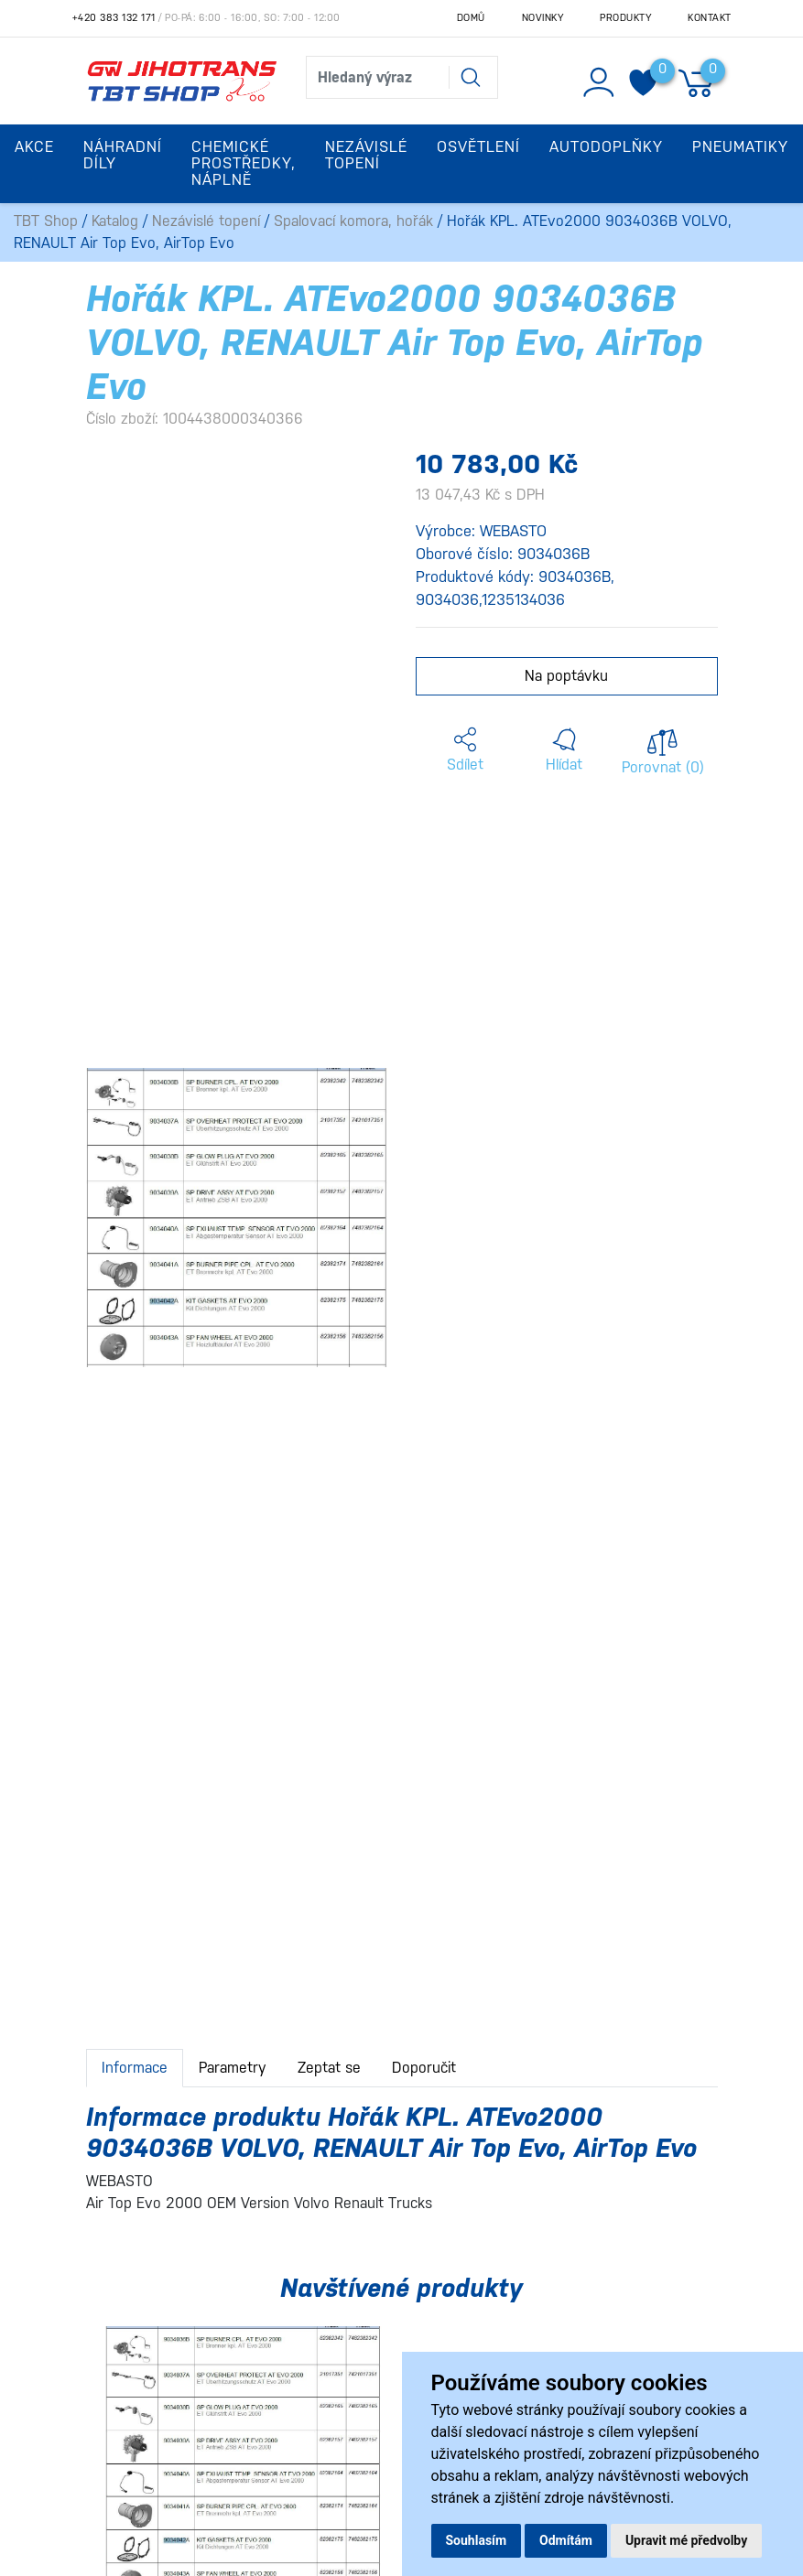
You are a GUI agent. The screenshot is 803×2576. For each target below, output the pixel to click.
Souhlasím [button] (476, 2540)
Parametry (232, 2067)
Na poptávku (566, 675)
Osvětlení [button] (478, 147)
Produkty (625, 18)
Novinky (543, 18)
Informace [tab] (135, 2067)
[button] (465, 750)
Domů (471, 18)
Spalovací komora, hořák (353, 221)
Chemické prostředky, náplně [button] (243, 163)
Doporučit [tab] (424, 2067)
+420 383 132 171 (114, 18)
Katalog (115, 221)
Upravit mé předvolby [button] (686, 2540)
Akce (34, 147)
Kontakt (710, 18)
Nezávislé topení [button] (366, 155)
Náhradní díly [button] (122, 155)
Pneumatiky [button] (740, 147)
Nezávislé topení (206, 221)
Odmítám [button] (565, 2540)
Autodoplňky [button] (606, 147)
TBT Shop (46, 221)
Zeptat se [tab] (329, 2067)
